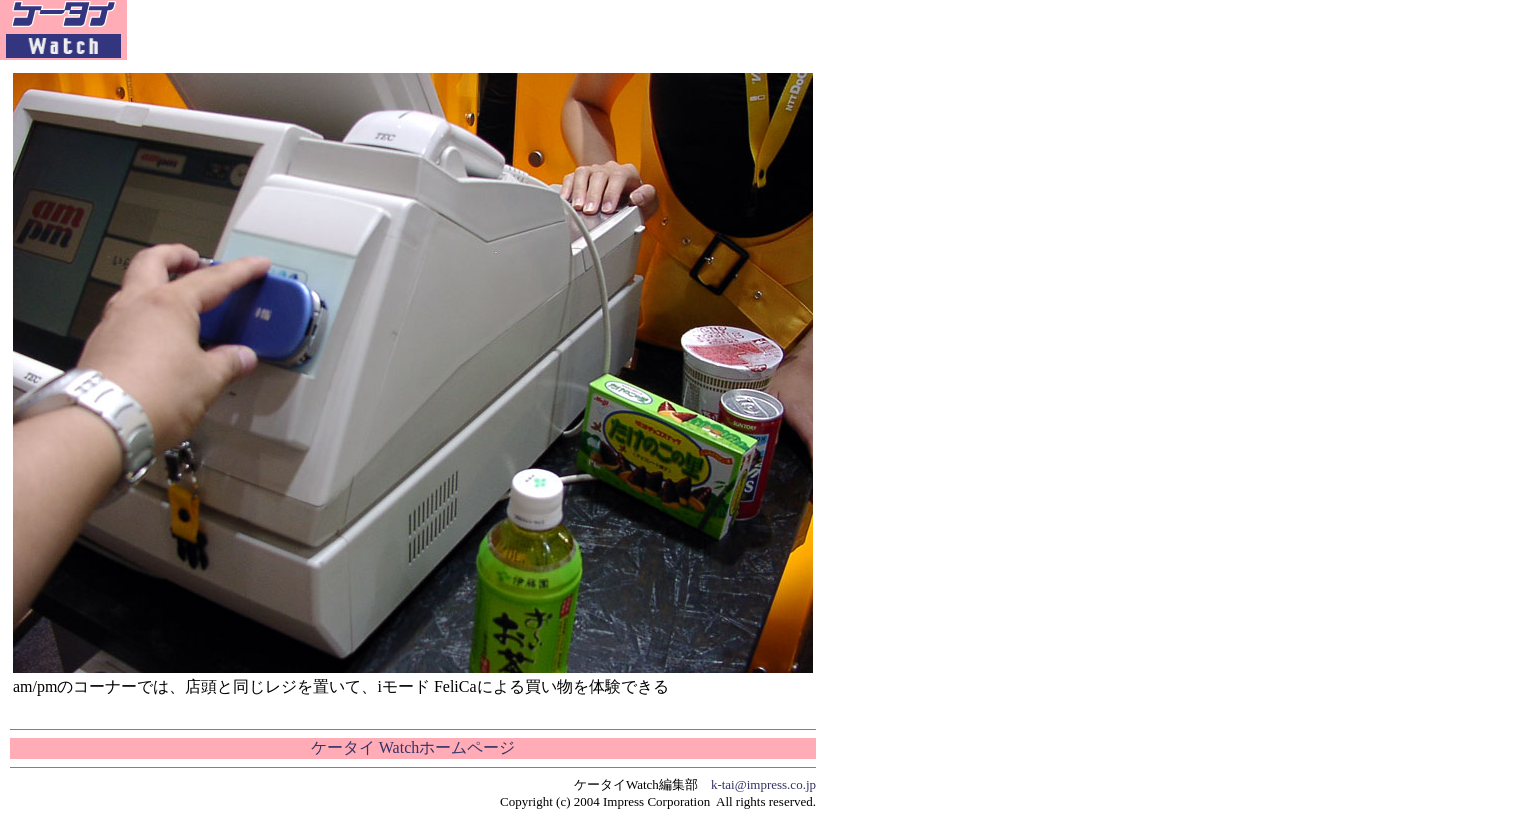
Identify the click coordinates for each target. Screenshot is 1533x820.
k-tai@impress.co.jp (763, 784)
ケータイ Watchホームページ (413, 747)
